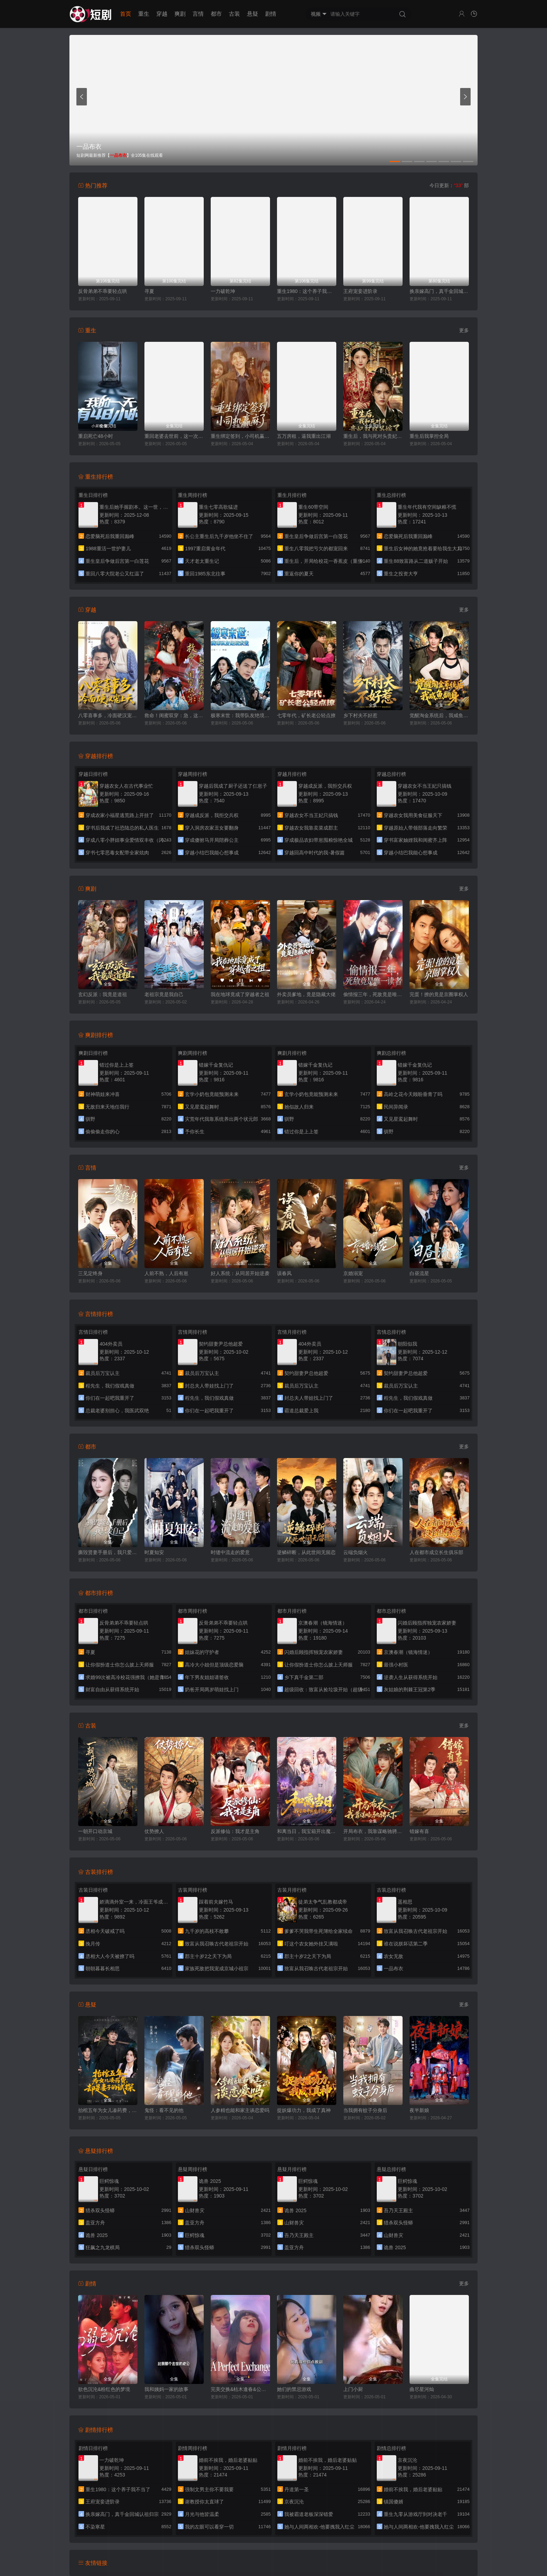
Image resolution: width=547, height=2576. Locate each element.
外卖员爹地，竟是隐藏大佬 (306, 994)
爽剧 (180, 14)
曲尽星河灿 (422, 2389)
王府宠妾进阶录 (360, 291)
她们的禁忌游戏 (294, 2389)
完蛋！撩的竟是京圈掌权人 (439, 994)
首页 (125, 14)
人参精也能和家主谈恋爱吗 (240, 2110)
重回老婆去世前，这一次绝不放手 (174, 436)
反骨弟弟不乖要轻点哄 (102, 291)
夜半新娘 (419, 2110)
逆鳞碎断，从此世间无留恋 (306, 1552)
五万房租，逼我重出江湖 (304, 436)
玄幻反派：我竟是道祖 (102, 994)
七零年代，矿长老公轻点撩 (306, 715)
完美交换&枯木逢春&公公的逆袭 (240, 2389)
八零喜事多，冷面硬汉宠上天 (107, 715)
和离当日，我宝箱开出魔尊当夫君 (306, 1831)
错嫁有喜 (419, 1831)
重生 (143, 14)
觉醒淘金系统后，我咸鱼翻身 (439, 715)
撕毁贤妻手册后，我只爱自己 (107, 1552)
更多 (464, 330)
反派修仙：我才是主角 (235, 1831)
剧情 (270, 14)
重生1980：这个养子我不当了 (306, 291)
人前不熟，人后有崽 (166, 1273)
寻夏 (149, 291)
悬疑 (252, 14)
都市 (216, 14)
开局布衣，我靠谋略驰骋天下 (373, 1831)
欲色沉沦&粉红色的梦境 (104, 2389)
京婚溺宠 (353, 1273)
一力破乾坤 (223, 291)
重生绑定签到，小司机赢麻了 (240, 436)
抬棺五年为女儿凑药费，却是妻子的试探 (107, 2110)
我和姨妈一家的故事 (166, 2389)
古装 (234, 14)
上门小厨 (353, 2389)
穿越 (161, 14)
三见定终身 (90, 1273)
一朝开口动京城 (95, 1831)
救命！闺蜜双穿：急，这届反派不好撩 (174, 715)
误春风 (284, 1273)
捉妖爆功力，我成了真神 (304, 2110)
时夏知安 (154, 1552)
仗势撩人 (154, 1831)
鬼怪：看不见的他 (163, 2110)
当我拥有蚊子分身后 (365, 2110)
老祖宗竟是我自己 (163, 994)
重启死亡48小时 (95, 436)
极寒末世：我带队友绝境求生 (240, 715)
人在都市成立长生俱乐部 (436, 1552)
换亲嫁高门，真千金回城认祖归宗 (439, 291)
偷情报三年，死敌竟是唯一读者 (373, 994)
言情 (198, 14)
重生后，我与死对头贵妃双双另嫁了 (373, 436)
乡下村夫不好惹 (360, 715)
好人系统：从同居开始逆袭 (240, 1273)
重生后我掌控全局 (429, 436)
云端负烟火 (355, 1552)
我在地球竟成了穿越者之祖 (240, 994)
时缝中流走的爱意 (230, 1552)
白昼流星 (419, 1273)
